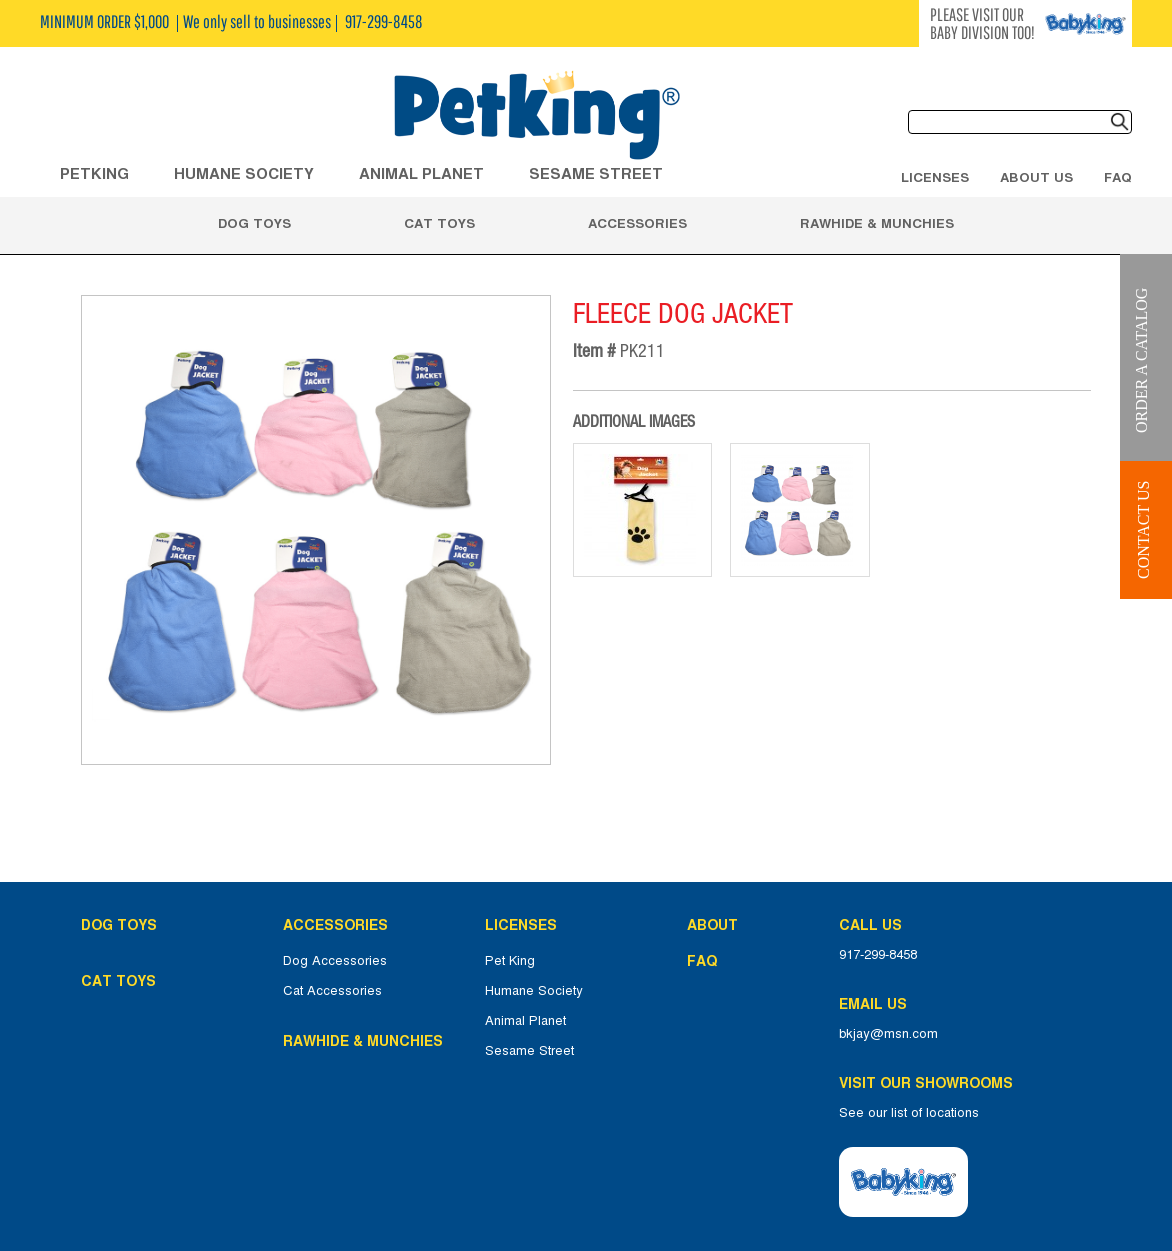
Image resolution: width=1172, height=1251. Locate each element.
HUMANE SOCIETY (244, 173)
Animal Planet (525, 1021)
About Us (1036, 177)
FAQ (1118, 177)
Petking (94, 173)
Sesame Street (596, 173)
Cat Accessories (332, 991)
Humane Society (534, 991)
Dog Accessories (335, 961)
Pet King (510, 961)
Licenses (935, 177)
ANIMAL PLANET (421, 173)
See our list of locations (909, 1113)
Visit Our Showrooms (930, 1083)
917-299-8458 (878, 955)
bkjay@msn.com (888, 1034)
